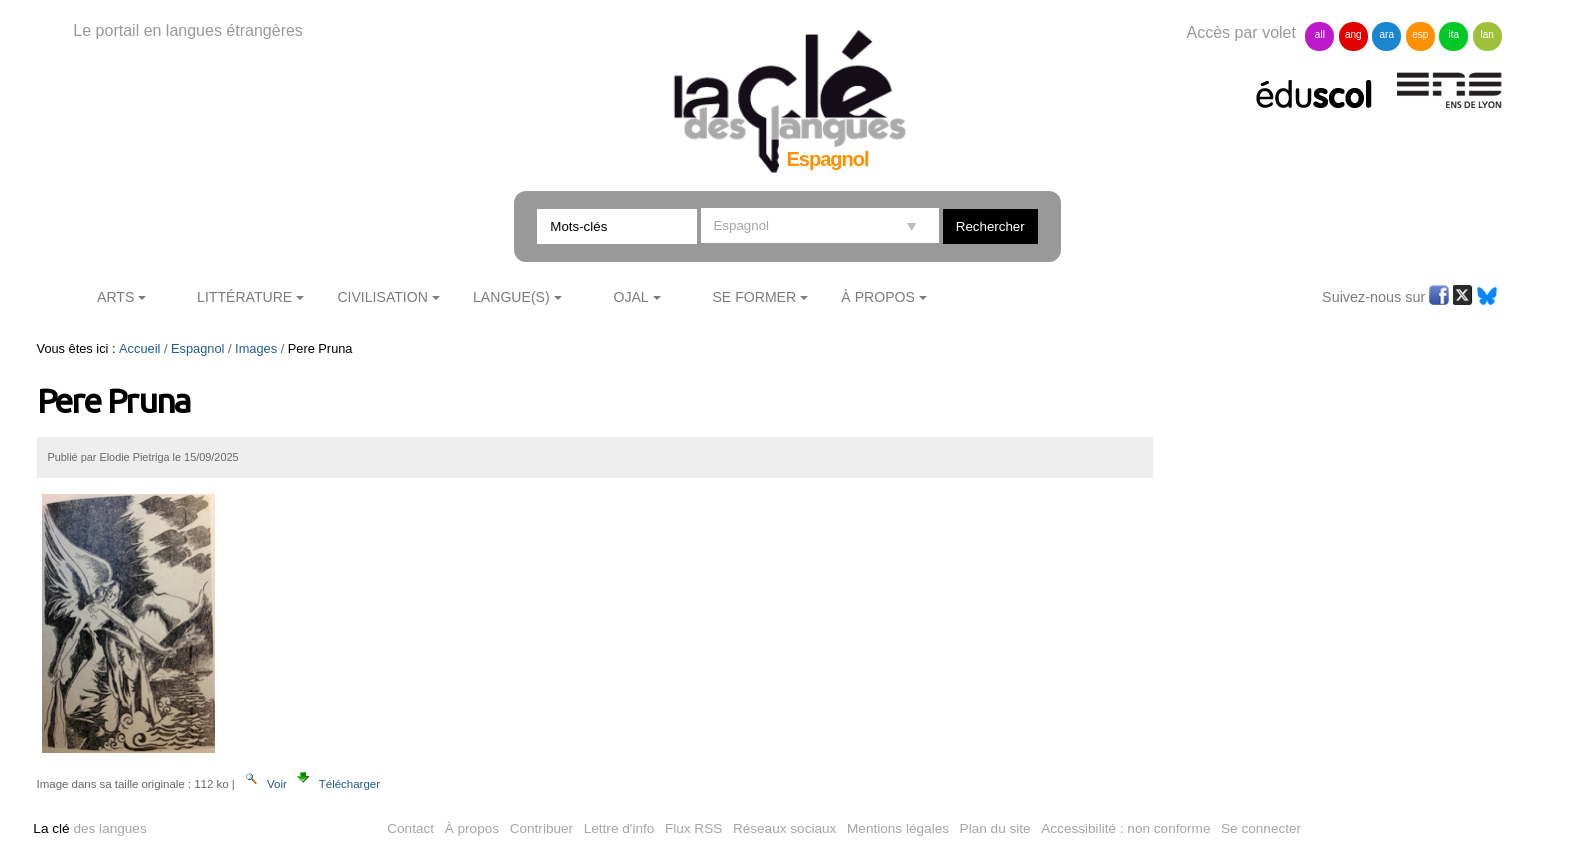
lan (1486, 34)
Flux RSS (693, 828)
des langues (89, 828)
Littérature (244, 297)
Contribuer (541, 828)
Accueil (139, 348)
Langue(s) (511, 297)
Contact (410, 828)
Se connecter (1261, 828)
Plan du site (995, 828)
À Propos (878, 297)
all (1320, 34)
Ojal (630, 297)
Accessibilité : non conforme (1125, 828)
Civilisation (382, 297)
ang (1353, 34)
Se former (754, 297)
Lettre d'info (619, 828)
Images (256, 348)
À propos (472, 828)
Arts (115, 297)
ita (1453, 34)
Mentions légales (898, 828)
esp (1420, 34)
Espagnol (197, 348)
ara (1387, 34)
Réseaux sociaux (785, 828)
